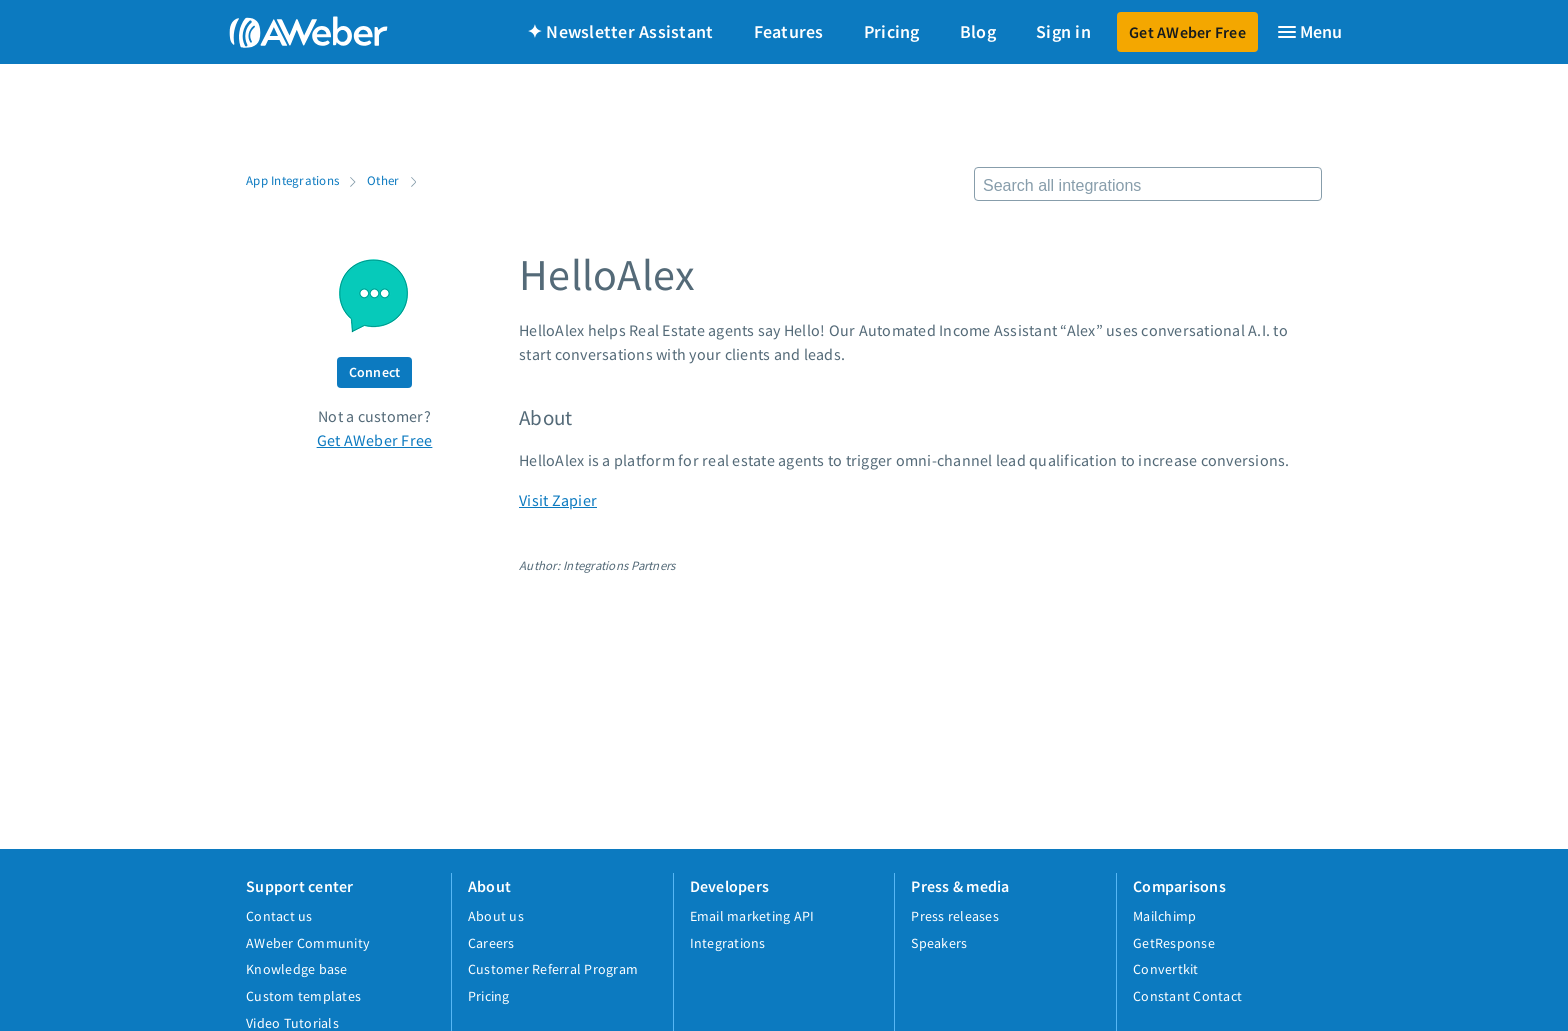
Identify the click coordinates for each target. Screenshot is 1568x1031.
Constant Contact (1187, 996)
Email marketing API (752, 916)
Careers (491, 943)
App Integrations (292, 180)
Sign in (1063, 31)
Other (383, 180)
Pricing (892, 31)
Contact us (279, 916)
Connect (375, 372)
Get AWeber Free (1187, 32)
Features (789, 31)
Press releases (955, 916)
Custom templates (303, 996)
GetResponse (1174, 943)
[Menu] (1309, 32)
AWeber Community (308, 943)
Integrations (728, 943)
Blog (978, 31)
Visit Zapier (558, 500)
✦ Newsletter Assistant (620, 31)
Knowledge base (297, 969)
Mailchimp (1164, 916)
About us (496, 916)
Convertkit (1166, 969)
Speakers (939, 943)
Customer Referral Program (553, 969)
